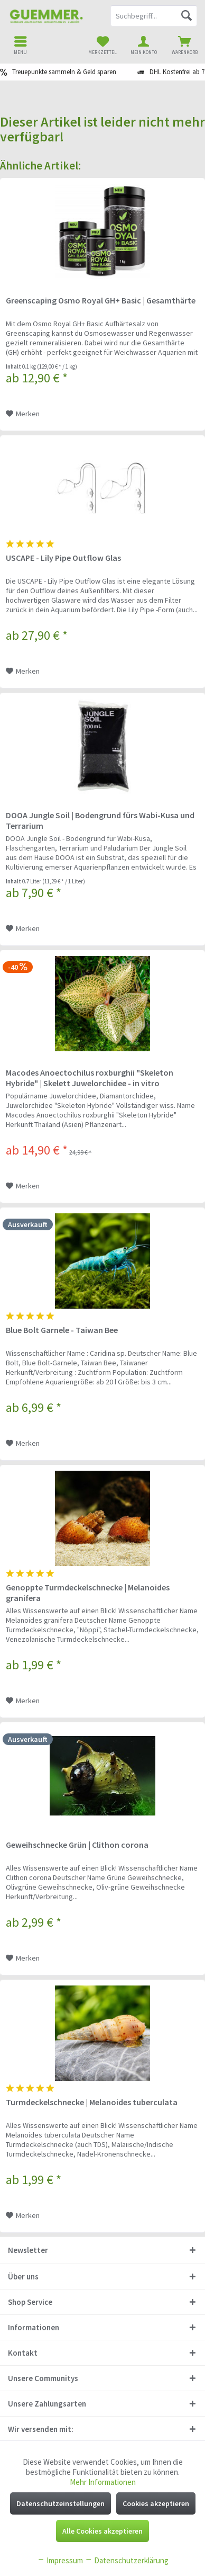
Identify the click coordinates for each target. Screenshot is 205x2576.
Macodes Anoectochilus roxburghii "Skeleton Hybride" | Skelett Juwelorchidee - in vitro (89, 1077)
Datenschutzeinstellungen (60, 2503)
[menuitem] (184, 45)
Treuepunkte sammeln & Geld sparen (64, 71)
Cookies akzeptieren (156, 2503)
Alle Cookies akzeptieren (102, 2531)
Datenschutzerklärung (127, 2560)
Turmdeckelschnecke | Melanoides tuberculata (92, 2102)
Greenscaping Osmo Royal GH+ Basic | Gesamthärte (100, 300)
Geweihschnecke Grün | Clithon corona (77, 1844)
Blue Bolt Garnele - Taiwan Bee (62, 1330)
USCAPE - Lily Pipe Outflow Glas (63, 557)
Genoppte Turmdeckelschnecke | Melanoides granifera (88, 1592)
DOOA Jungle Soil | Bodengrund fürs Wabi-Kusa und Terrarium (100, 820)
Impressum (60, 2560)
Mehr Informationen (103, 2482)
